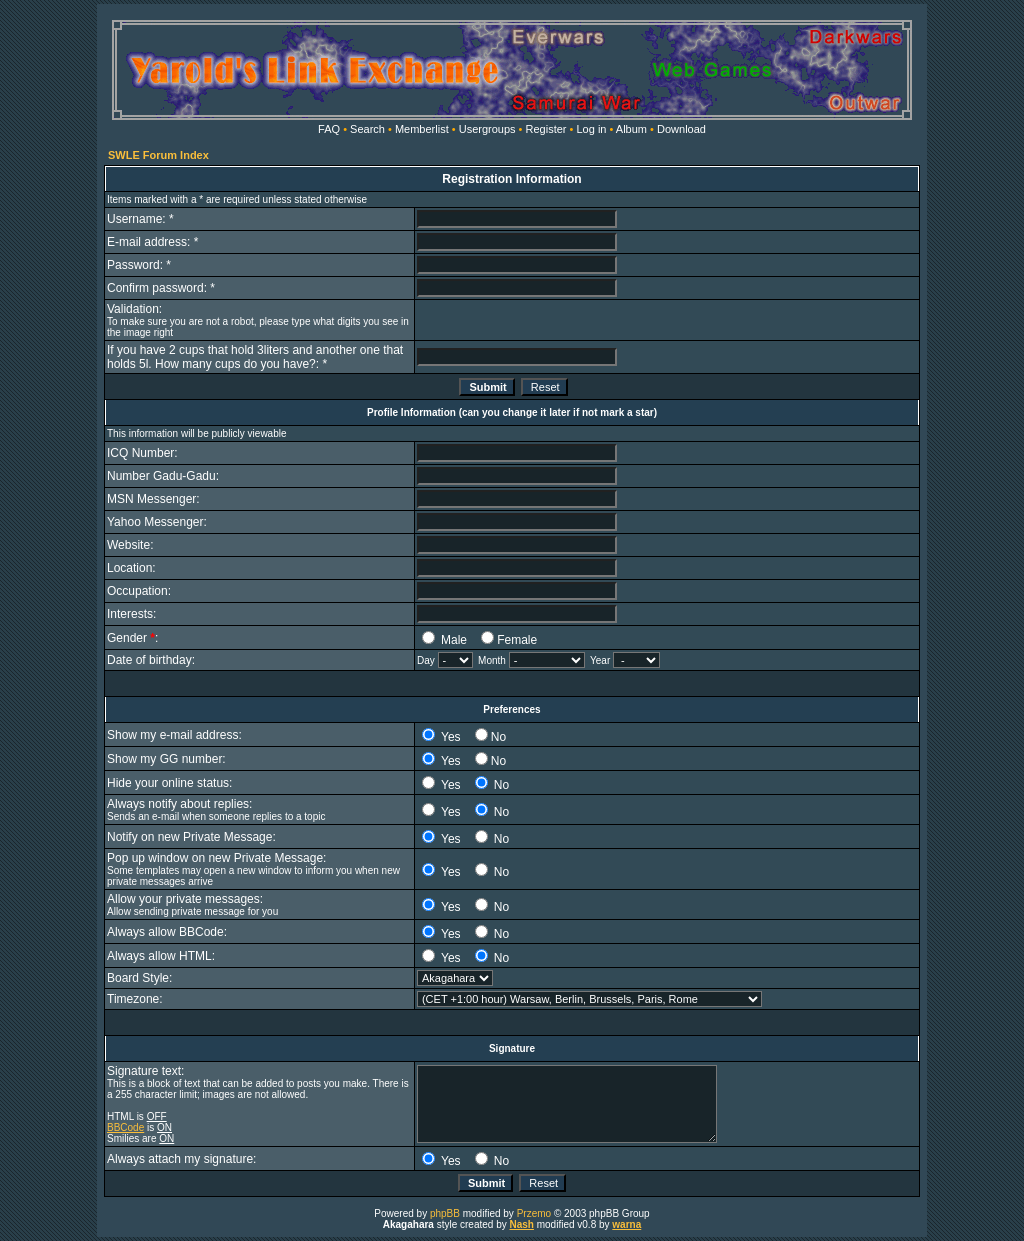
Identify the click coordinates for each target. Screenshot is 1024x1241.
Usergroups (487, 129)
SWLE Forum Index (158, 155)
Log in (591, 129)
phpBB (445, 1213)
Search (367, 129)
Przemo (534, 1213)
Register (546, 129)
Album (631, 129)
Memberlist (422, 129)
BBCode (125, 1127)
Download (681, 129)
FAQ (329, 129)
